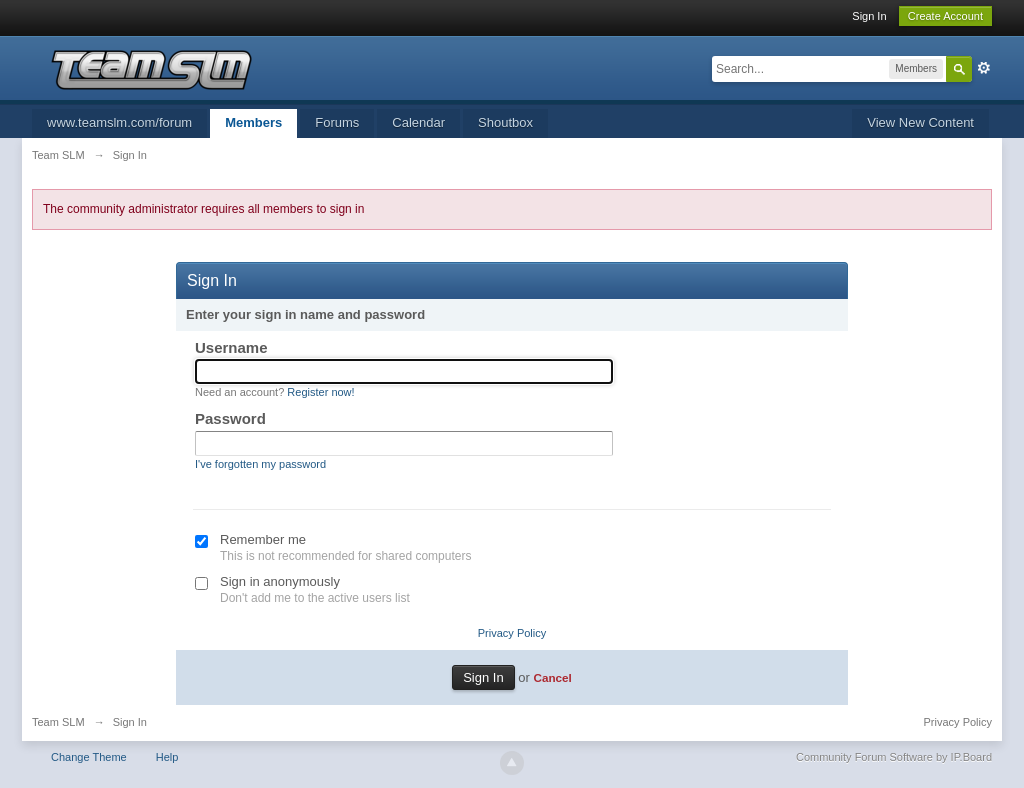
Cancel (552, 677)
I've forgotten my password (260, 464)
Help (167, 757)
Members (253, 122)
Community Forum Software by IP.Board (894, 757)
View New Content (920, 122)
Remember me (263, 539)
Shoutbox (505, 122)
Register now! (320, 392)
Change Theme (89, 757)
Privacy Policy (512, 633)
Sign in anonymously (280, 581)
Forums (337, 122)
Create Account (945, 16)
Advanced (984, 68)
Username (231, 347)
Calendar (418, 122)
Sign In (869, 16)
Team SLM (58, 722)
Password (230, 418)
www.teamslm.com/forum (119, 122)
